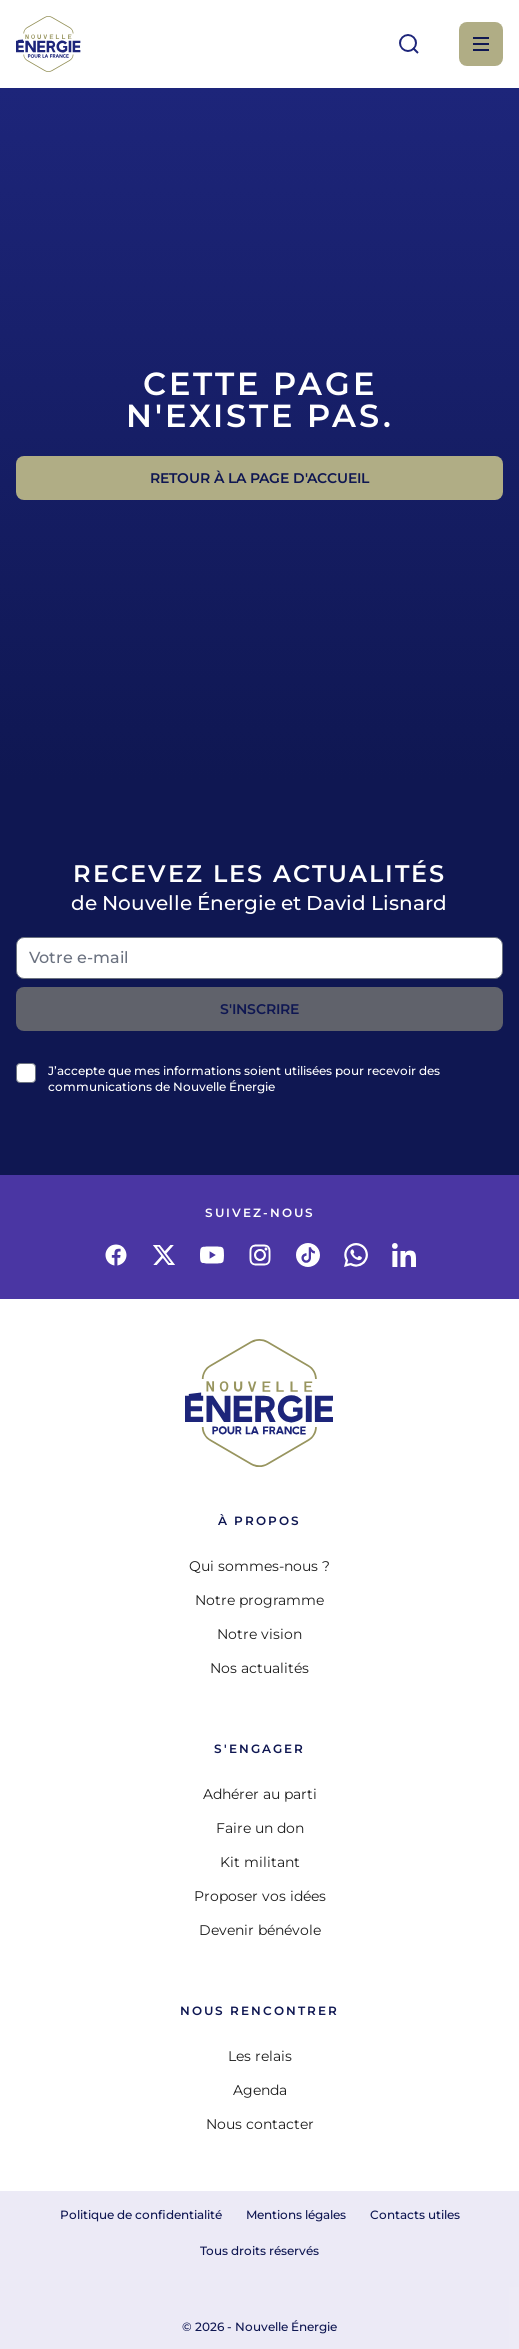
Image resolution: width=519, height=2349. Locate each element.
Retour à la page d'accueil (259, 478)
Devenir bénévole (260, 1930)
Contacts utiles (415, 2214)
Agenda (260, 2090)
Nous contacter (260, 2124)
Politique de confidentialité (141, 2214)
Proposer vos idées (260, 1896)
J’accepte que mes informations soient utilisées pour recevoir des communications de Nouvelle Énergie (244, 1078)
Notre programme (259, 1600)
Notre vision (259, 1634)
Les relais (260, 2056)
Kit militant (260, 1862)
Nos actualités (259, 1668)
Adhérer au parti (260, 1794)
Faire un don (260, 1828)
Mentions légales (296, 2214)
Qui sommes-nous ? (259, 1566)
